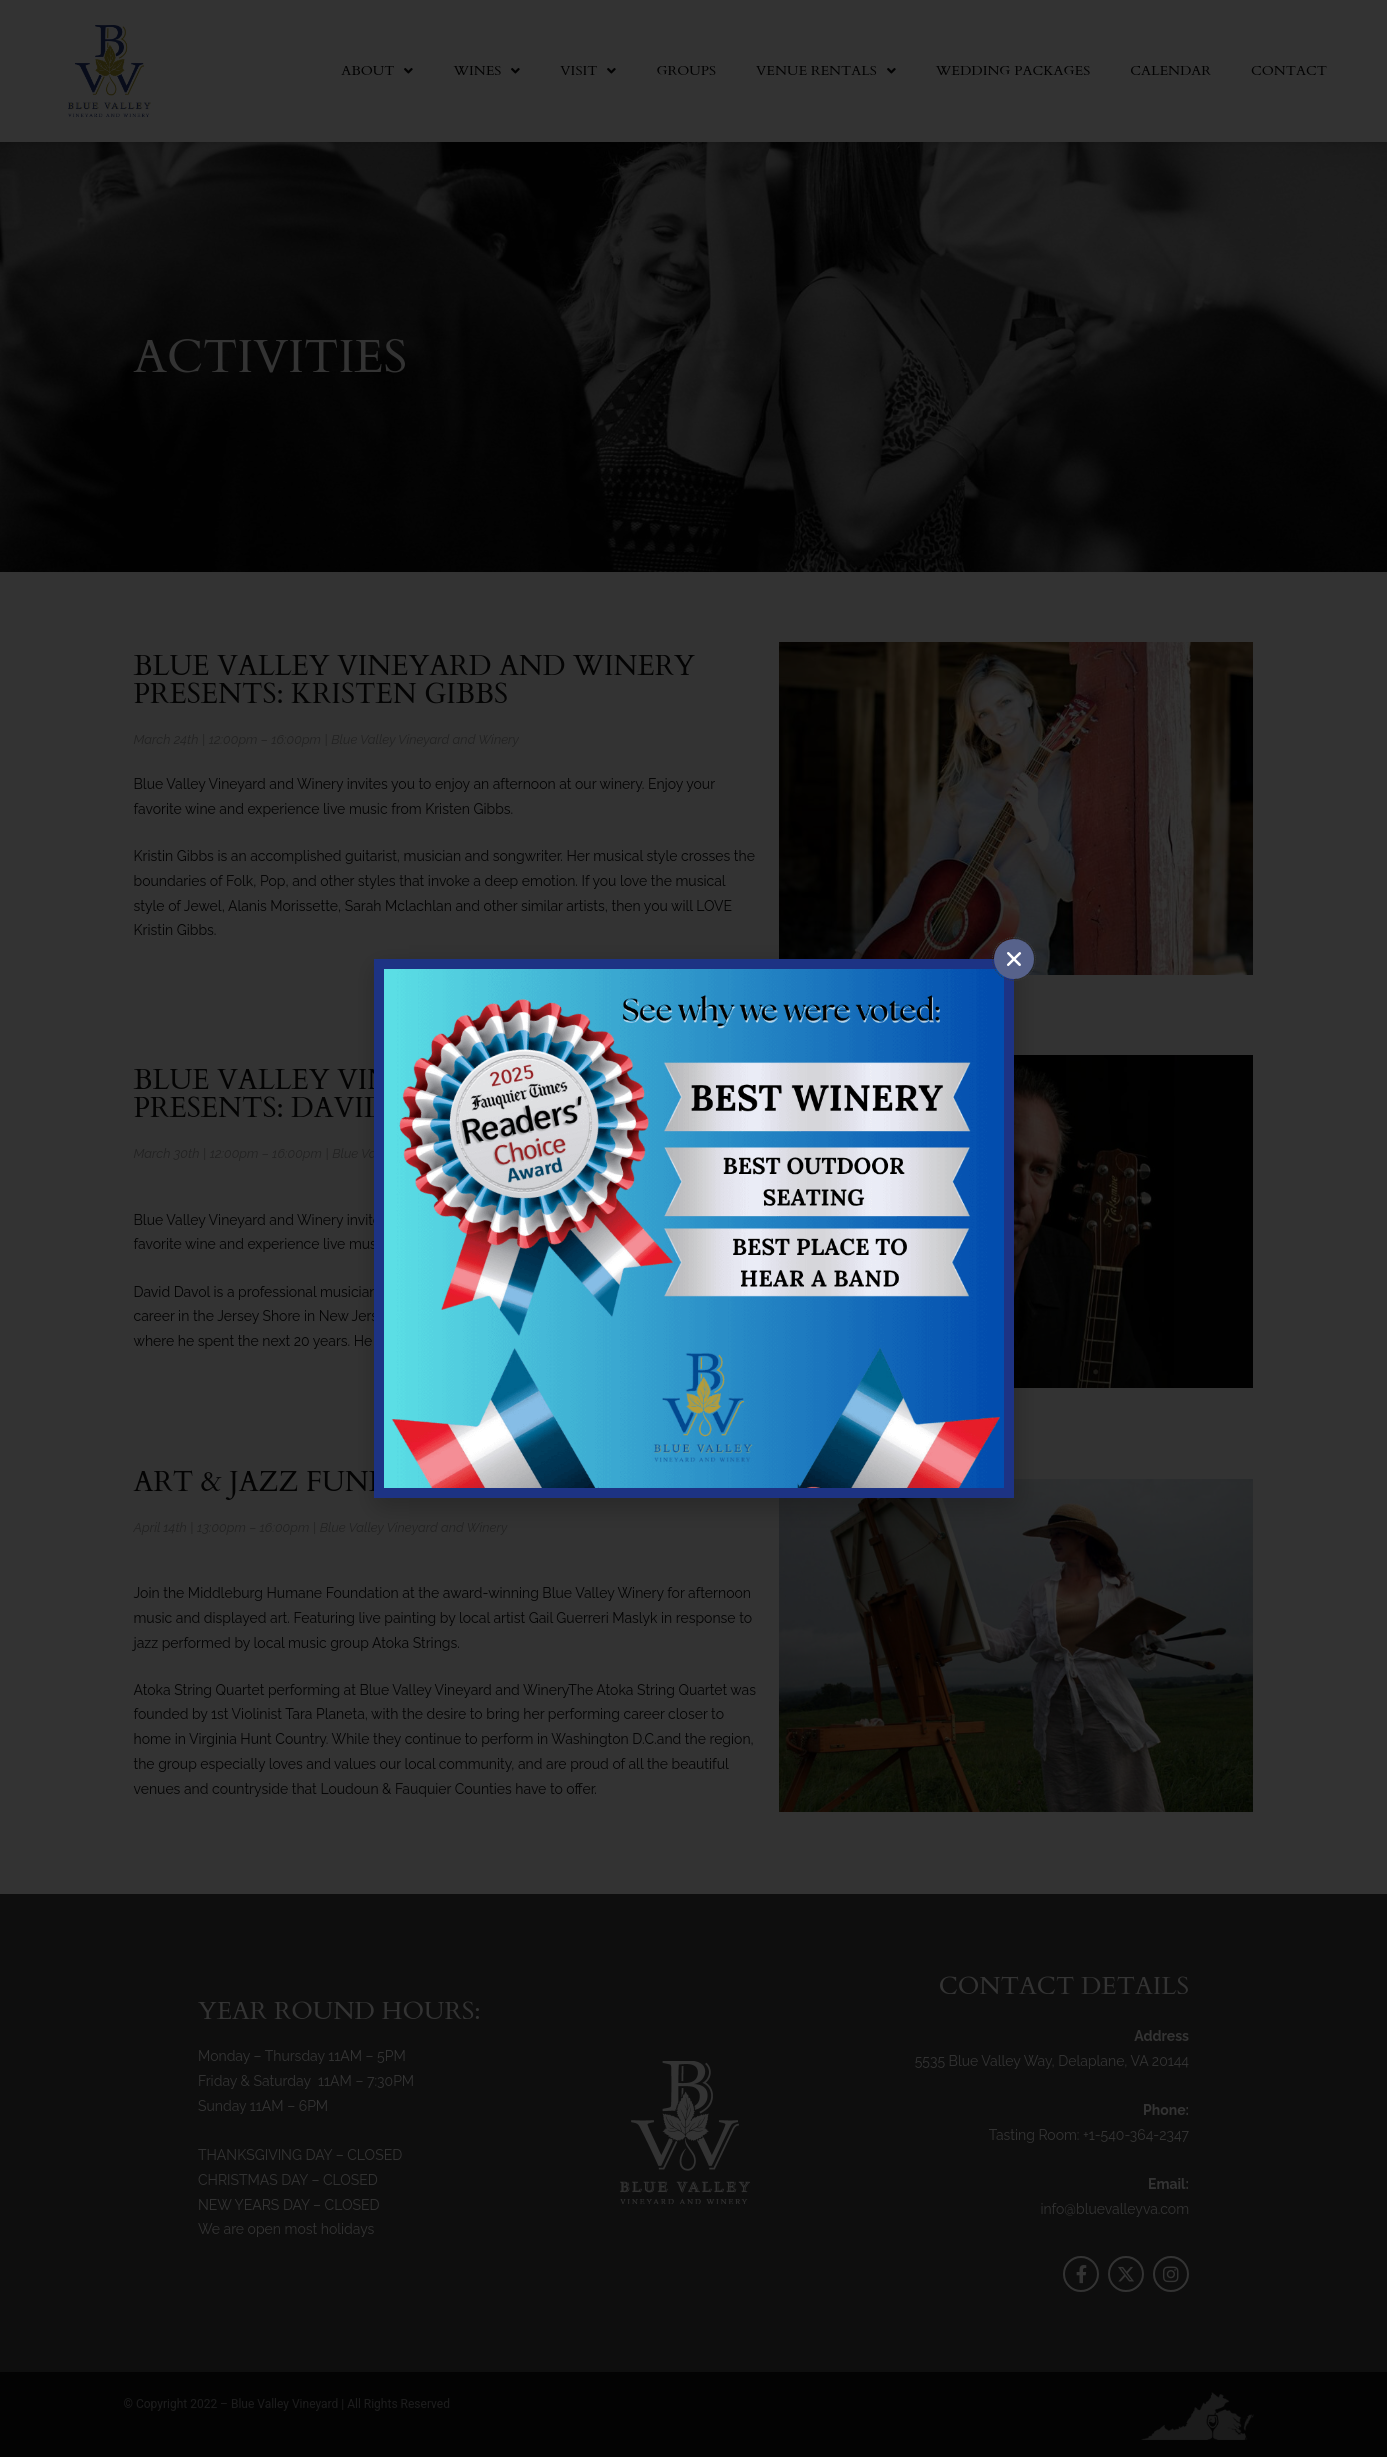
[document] (693, 1228)
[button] (1014, 959)
